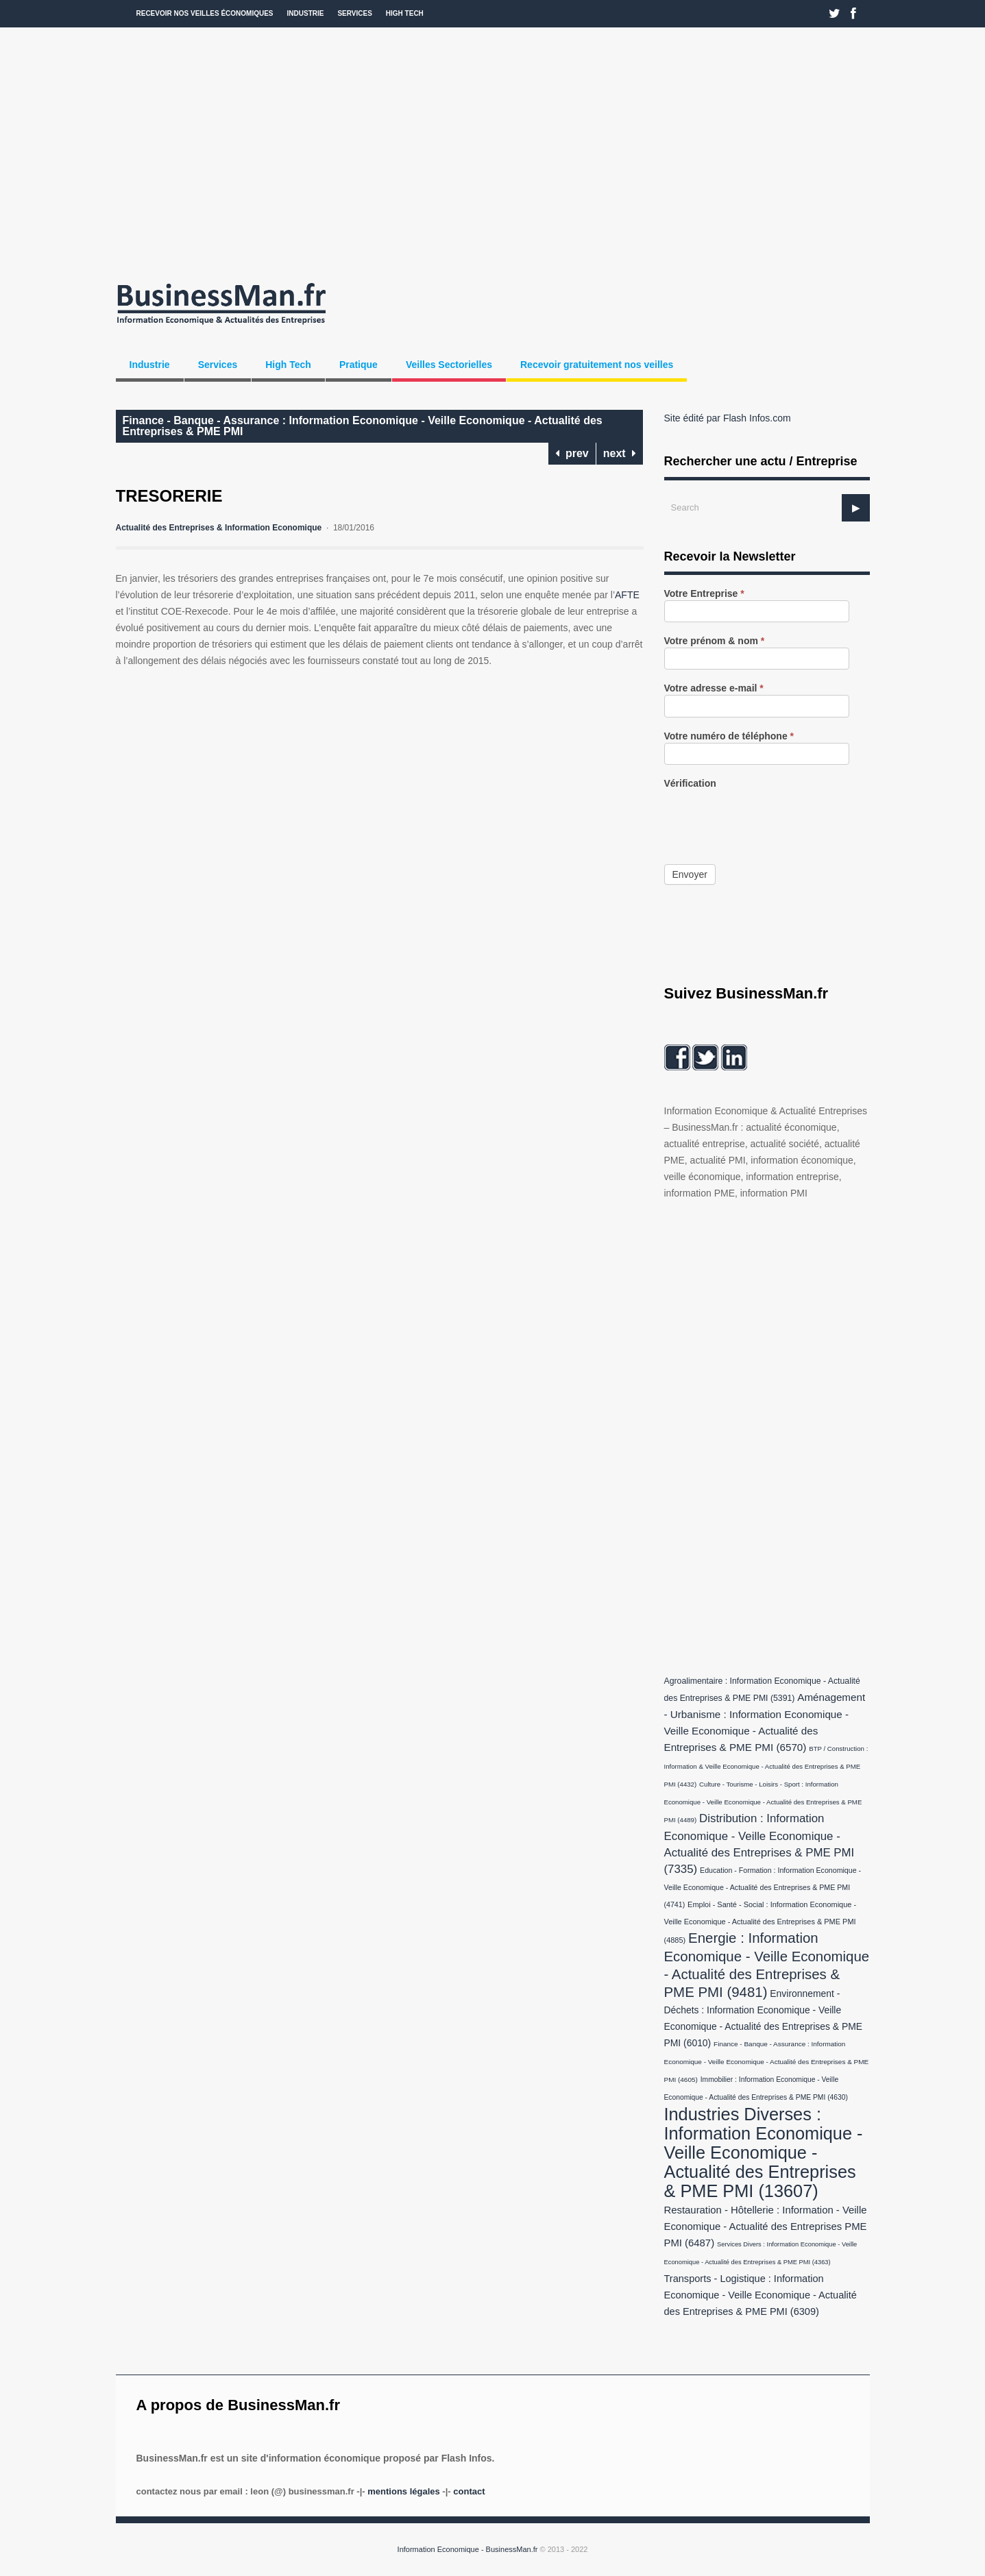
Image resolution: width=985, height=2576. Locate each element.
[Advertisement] (493, 151)
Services (354, 13)
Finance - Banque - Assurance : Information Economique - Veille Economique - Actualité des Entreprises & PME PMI (363, 426)
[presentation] (768, 817)
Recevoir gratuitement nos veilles (596, 364)
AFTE (627, 594)
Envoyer (689, 874)
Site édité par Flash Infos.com (727, 418)
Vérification (690, 783)
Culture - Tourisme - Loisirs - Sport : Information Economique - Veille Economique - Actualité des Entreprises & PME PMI (763, 1802)
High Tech (405, 13)
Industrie (305, 13)
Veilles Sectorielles (449, 364)
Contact (469, 2491)
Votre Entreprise (704, 594)
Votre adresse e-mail (714, 688)
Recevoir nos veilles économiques (204, 13)
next (619, 453)
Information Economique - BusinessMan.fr (468, 2549)
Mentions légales (403, 2491)
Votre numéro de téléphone (729, 736)
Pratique (358, 364)
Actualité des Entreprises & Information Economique (219, 527)
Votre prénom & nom (714, 641)
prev (572, 453)
